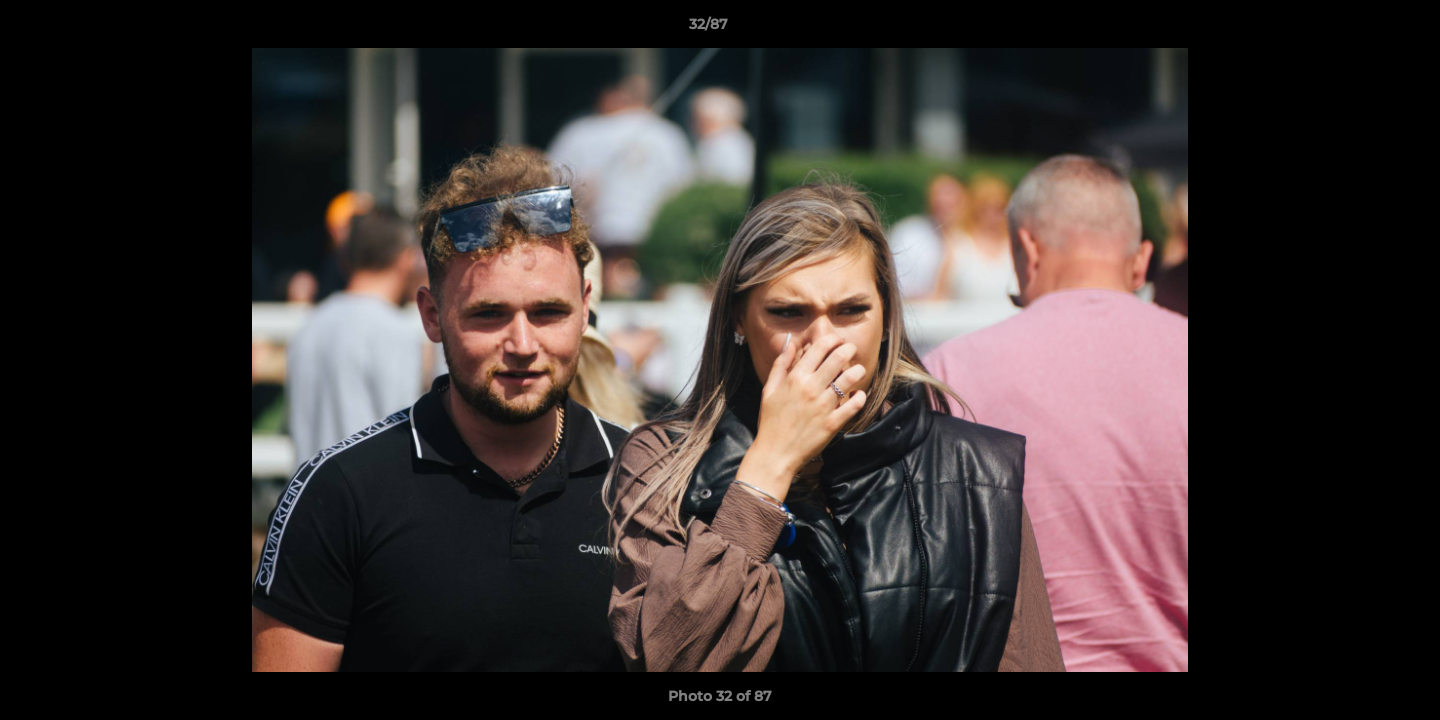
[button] (1356, 29)
